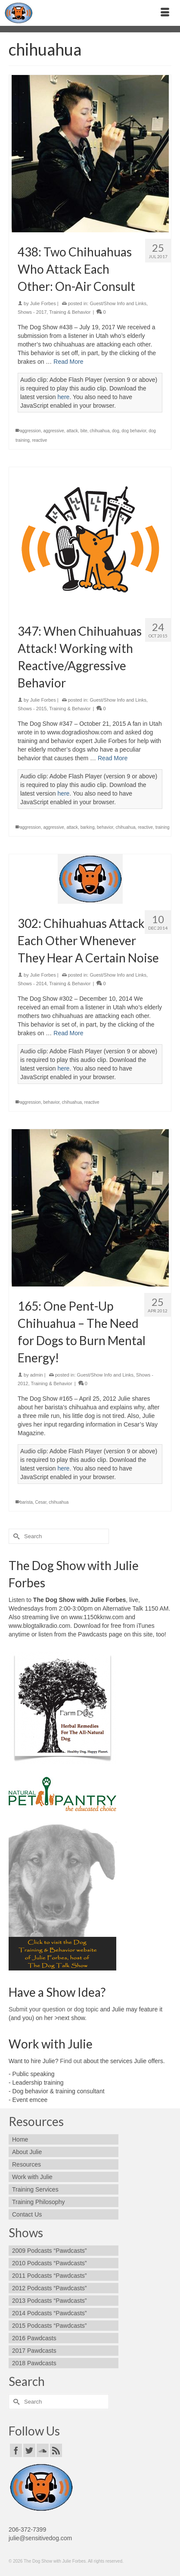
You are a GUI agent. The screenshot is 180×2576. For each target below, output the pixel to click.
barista (26, 1502)
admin (36, 1374)
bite (84, 430)
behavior (105, 827)
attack (72, 430)
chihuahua (99, 430)
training (162, 827)
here (63, 396)
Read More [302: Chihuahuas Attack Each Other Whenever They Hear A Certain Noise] (68, 1033)
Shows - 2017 (32, 312)
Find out (71, 2061)
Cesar (41, 1502)
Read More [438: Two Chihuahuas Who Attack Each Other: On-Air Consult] (68, 361)
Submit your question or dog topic (54, 2009)
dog (115, 430)
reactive (39, 440)
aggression (30, 430)
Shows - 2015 (32, 708)
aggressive (53, 430)
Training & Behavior (69, 312)
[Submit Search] (15, 1536)
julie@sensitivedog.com (40, 2538)
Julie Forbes (43, 303)
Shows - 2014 (32, 983)
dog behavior (133, 430)
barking (88, 827)
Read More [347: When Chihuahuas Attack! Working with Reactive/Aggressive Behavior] (112, 758)
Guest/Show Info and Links (118, 303)
